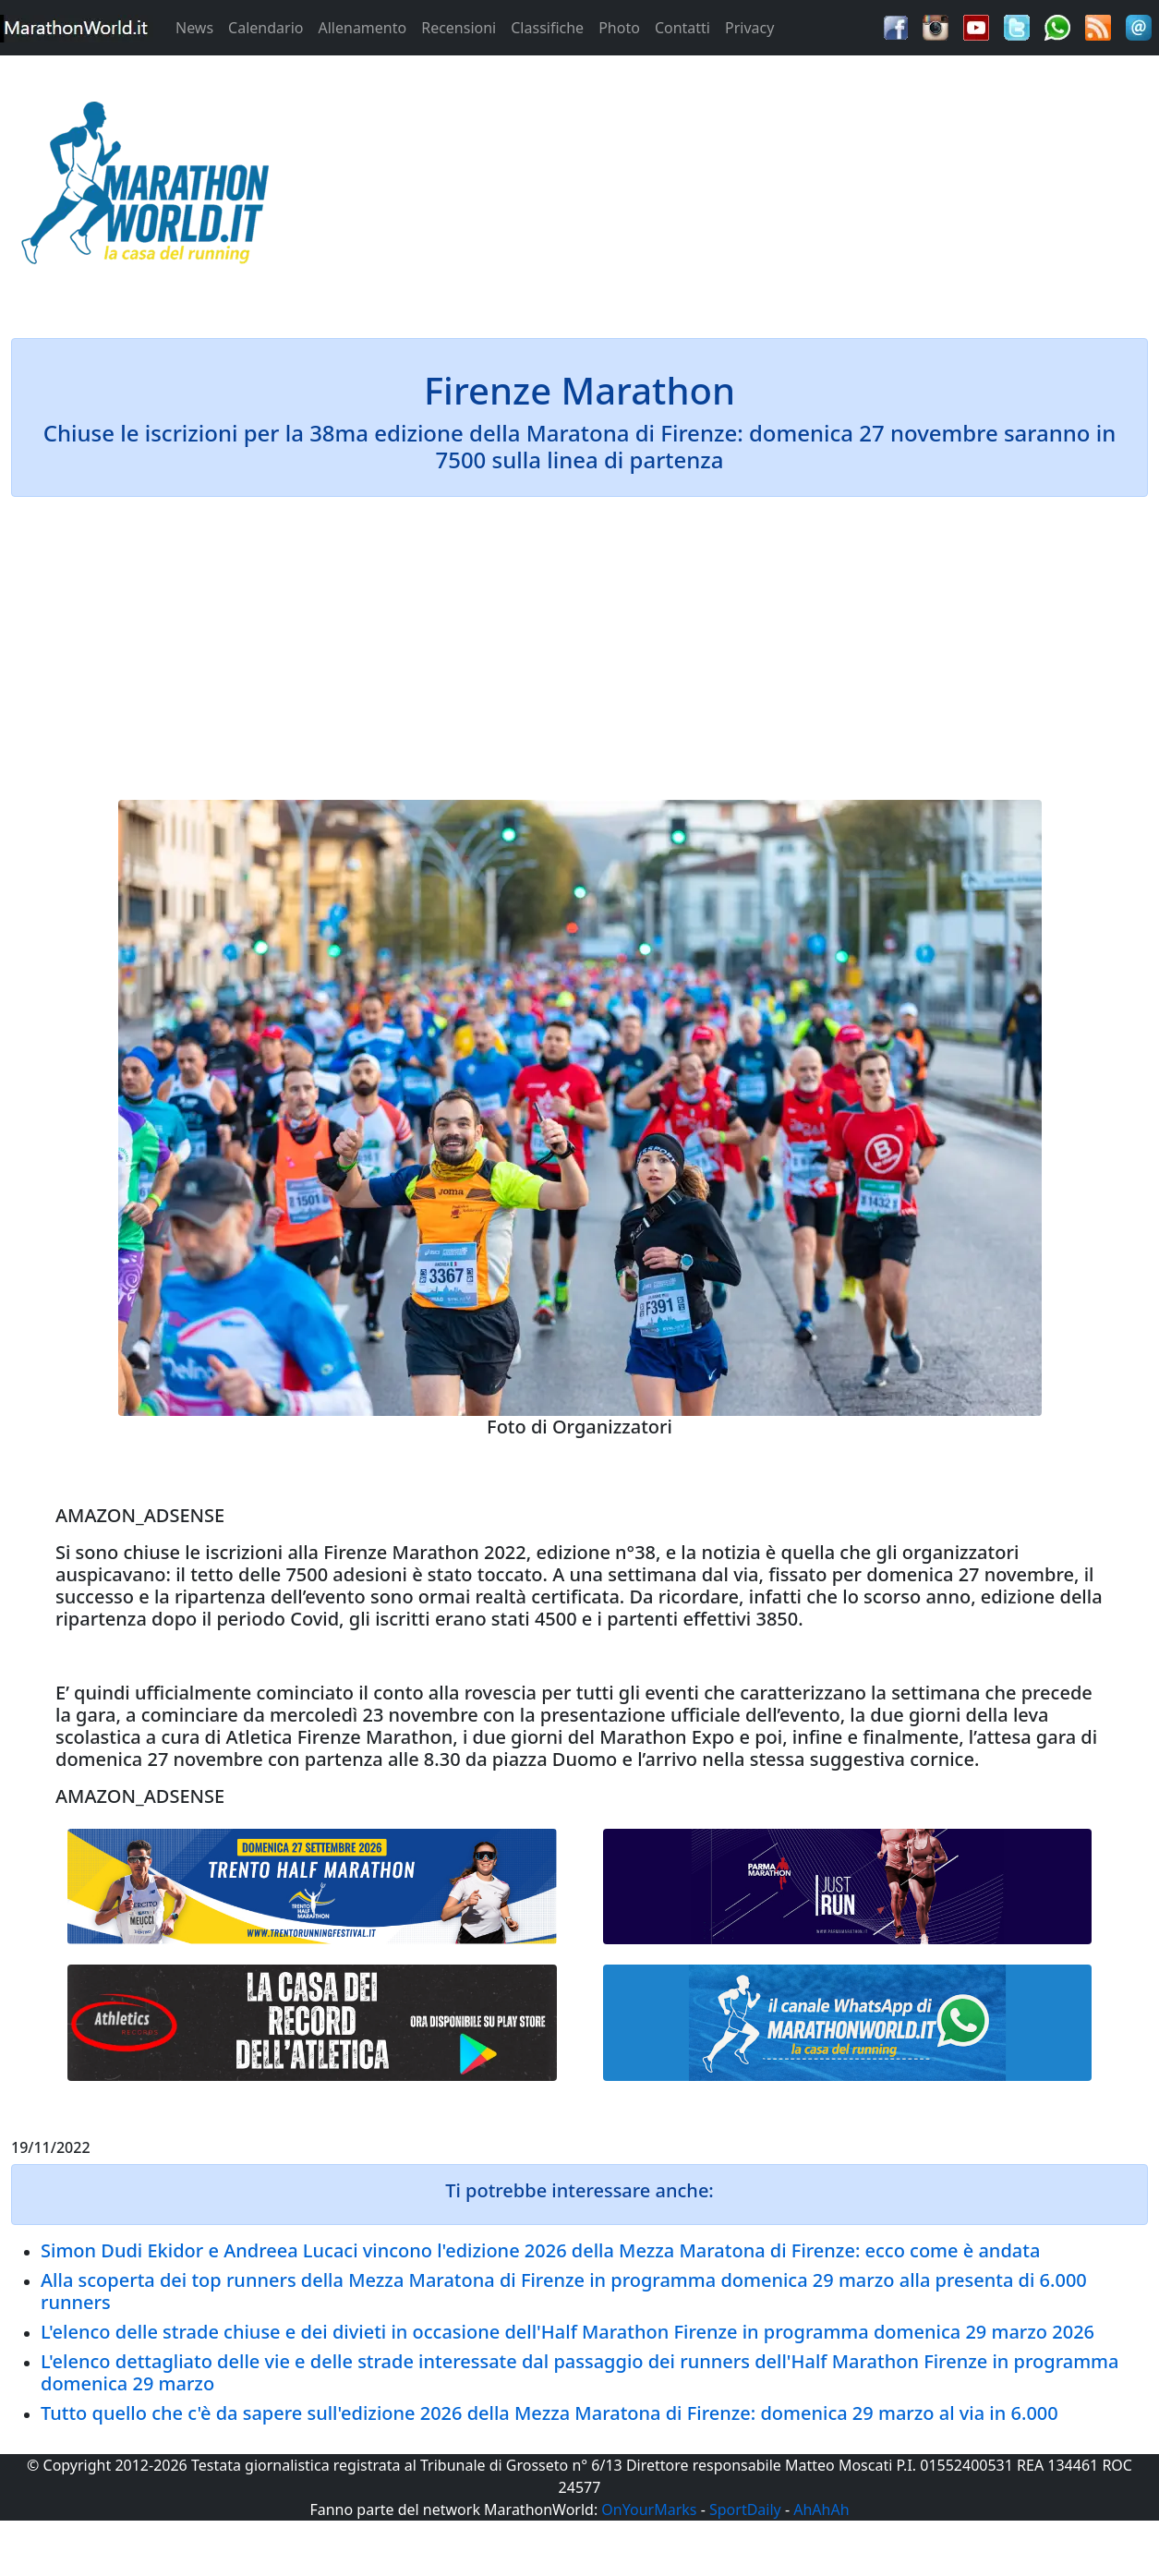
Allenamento (362, 28)
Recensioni (458, 28)
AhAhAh (821, 2509)
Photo (619, 28)
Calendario (265, 28)
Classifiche (547, 28)
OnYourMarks (648, 2509)
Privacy (749, 28)
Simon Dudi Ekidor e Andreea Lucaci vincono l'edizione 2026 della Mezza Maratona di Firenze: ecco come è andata (540, 2250)
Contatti (682, 28)
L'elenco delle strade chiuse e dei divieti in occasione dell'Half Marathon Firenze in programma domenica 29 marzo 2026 (567, 2331)
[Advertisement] (724, 188)
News (194, 28)
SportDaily (745, 2509)
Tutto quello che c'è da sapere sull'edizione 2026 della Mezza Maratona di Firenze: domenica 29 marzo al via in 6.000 (549, 2413)
